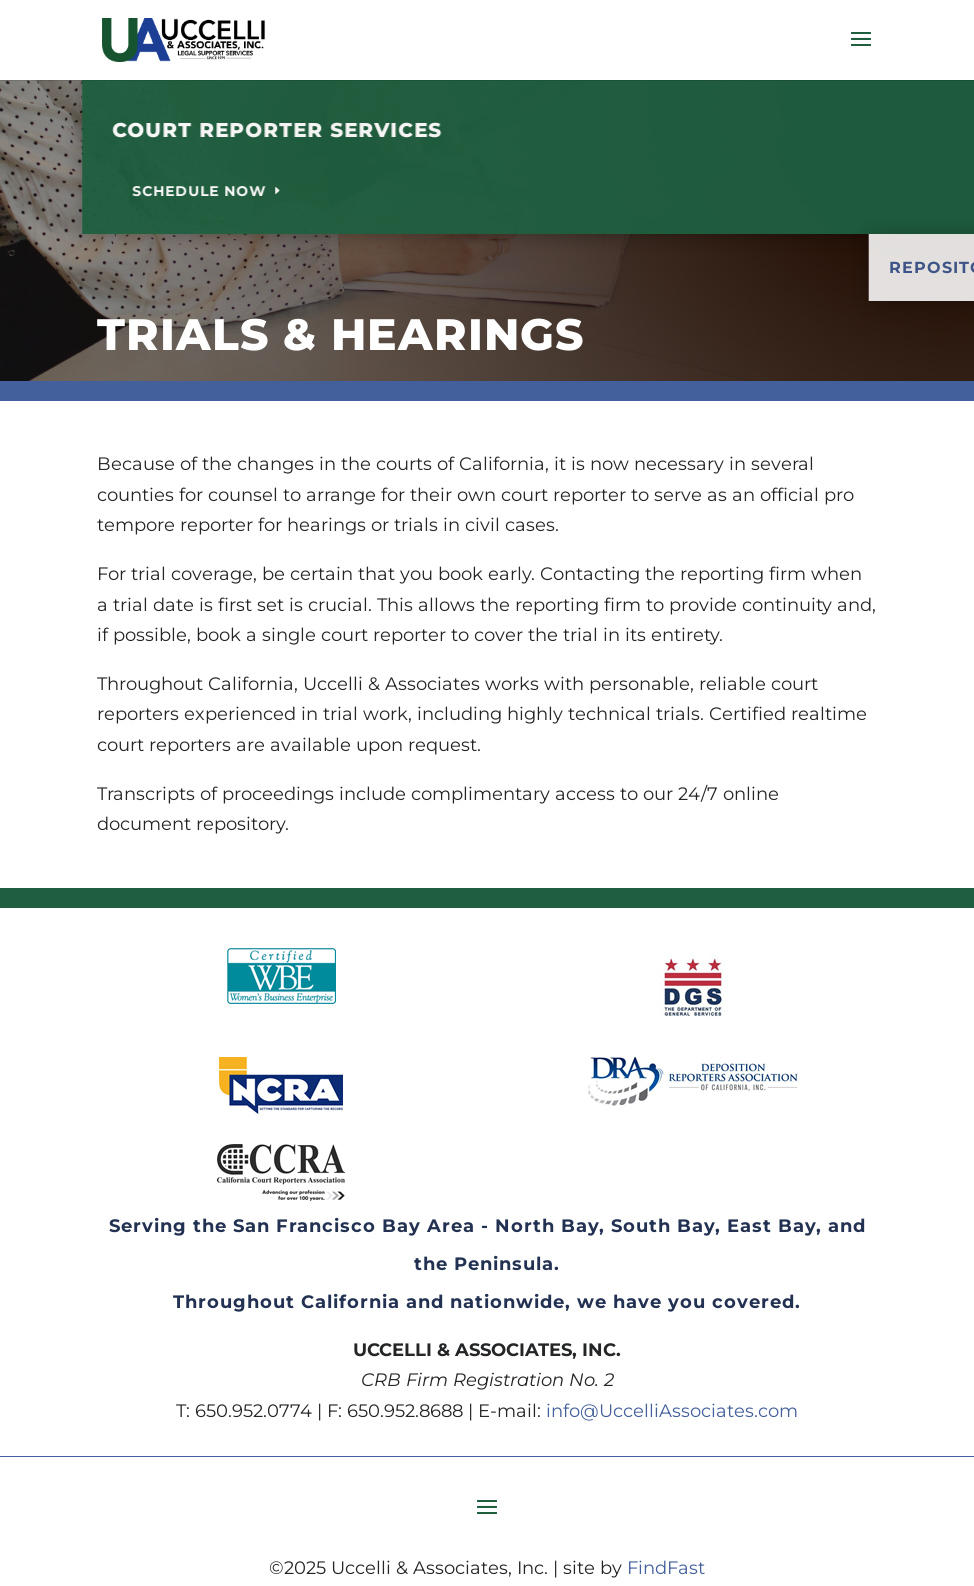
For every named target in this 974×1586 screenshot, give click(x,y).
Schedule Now (352, 191)
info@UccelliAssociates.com (672, 1411)
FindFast (666, 1568)
